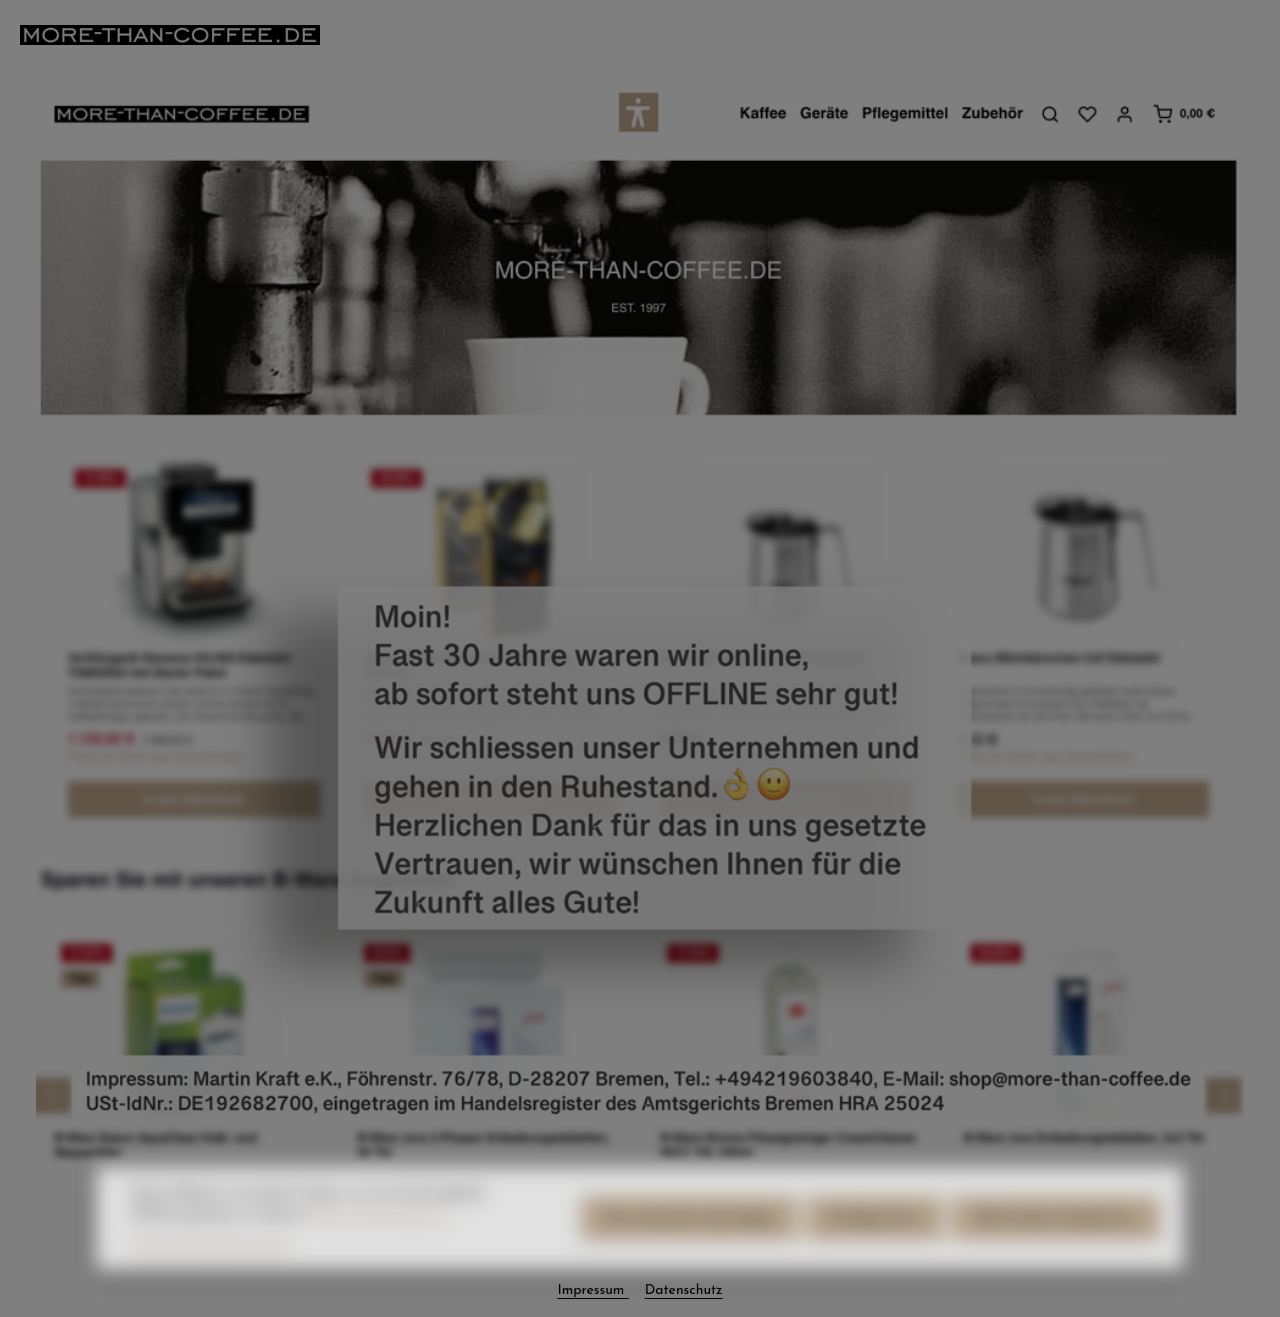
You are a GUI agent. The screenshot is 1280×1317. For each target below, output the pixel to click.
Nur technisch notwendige (689, 1244)
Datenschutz (171, 1269)
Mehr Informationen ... (384, 1240)
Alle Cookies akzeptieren (1055, 1244)
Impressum (255, 1269)
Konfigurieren (874, 1244)
